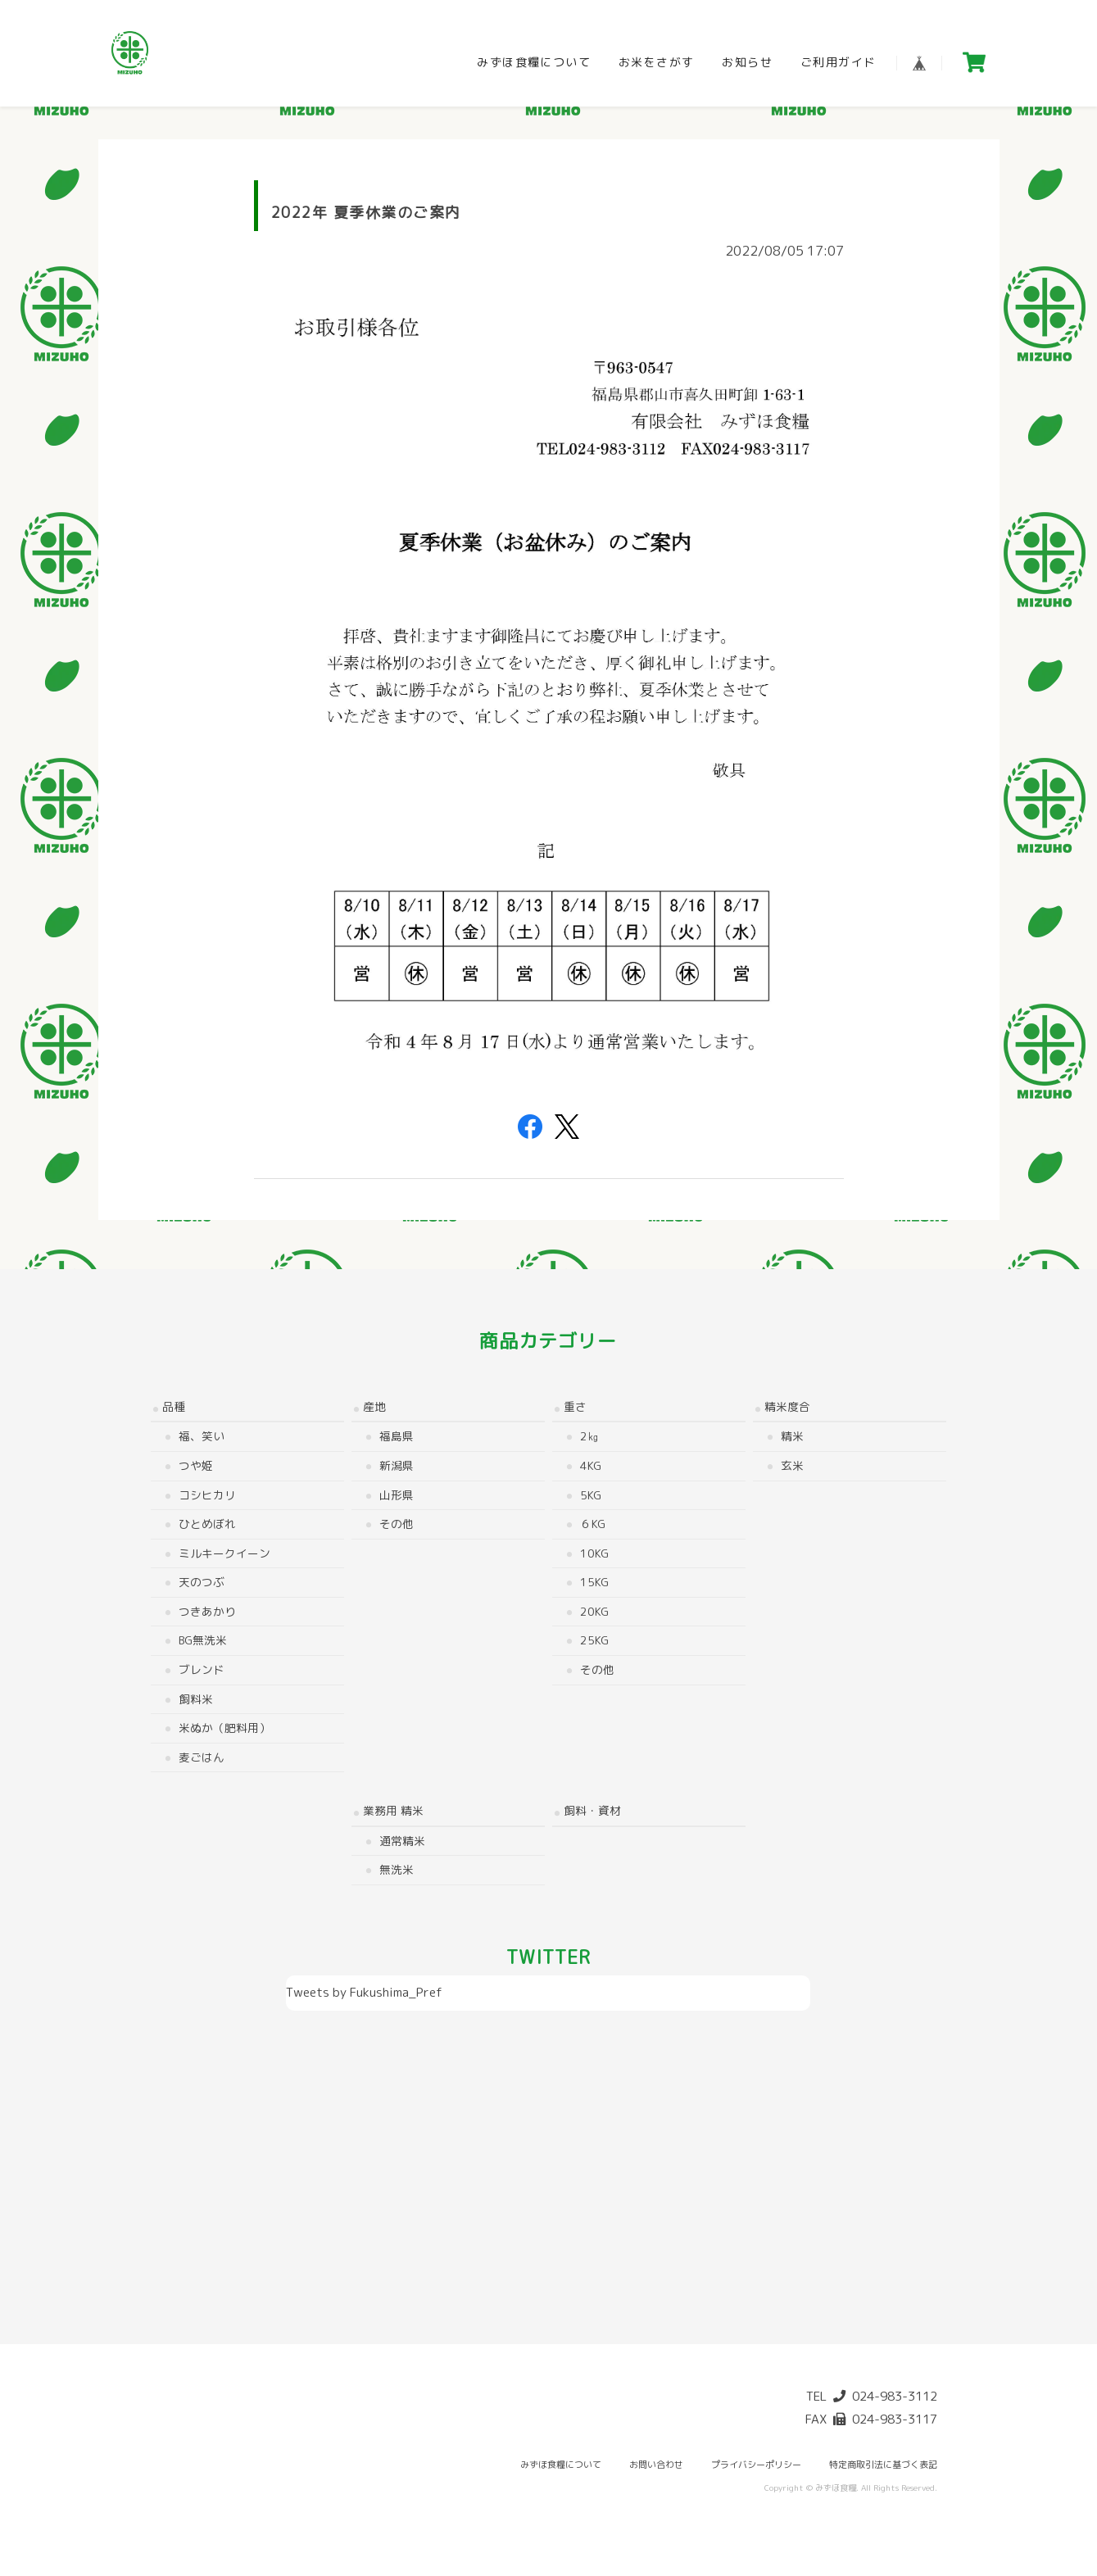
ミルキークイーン (224, 1553)
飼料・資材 (592, 1810)
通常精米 (402, 1840)
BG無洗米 (203, 1640)
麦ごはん (201, 1757)
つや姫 (196, 1465)
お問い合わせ (656, 2464)
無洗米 (396, 1869)
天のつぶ (201, 1582)
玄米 (792, 1465)
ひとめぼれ (207, 1523)
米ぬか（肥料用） (224, 1727)
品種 (173, 1406)
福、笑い (201, 1436)
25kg (594, 1640)
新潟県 (396, 1465)
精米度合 (787, 1406)
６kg (592, 1523)
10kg (594, 1553)
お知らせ (747, 62)
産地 (374, 1406)
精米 (792, 1436)
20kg (594, 1611)
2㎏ (589, 1436)
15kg (594, 1582)
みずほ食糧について (534, 62)
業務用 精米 (393, 1810)
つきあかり (207, 1611)
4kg (590, 1465)
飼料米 (196, 1699)
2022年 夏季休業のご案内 (366, 212)
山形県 (396, 1495)
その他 (396, 1523)
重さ (575, 1406)
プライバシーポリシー (756, 2464)
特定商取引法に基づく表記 (883, 2464)
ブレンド (201, 1669)
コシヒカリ (207, 1495)
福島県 (396, 1436)
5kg (590, 1495)
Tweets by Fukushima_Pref (364, 1992)
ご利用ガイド (838, 62)
